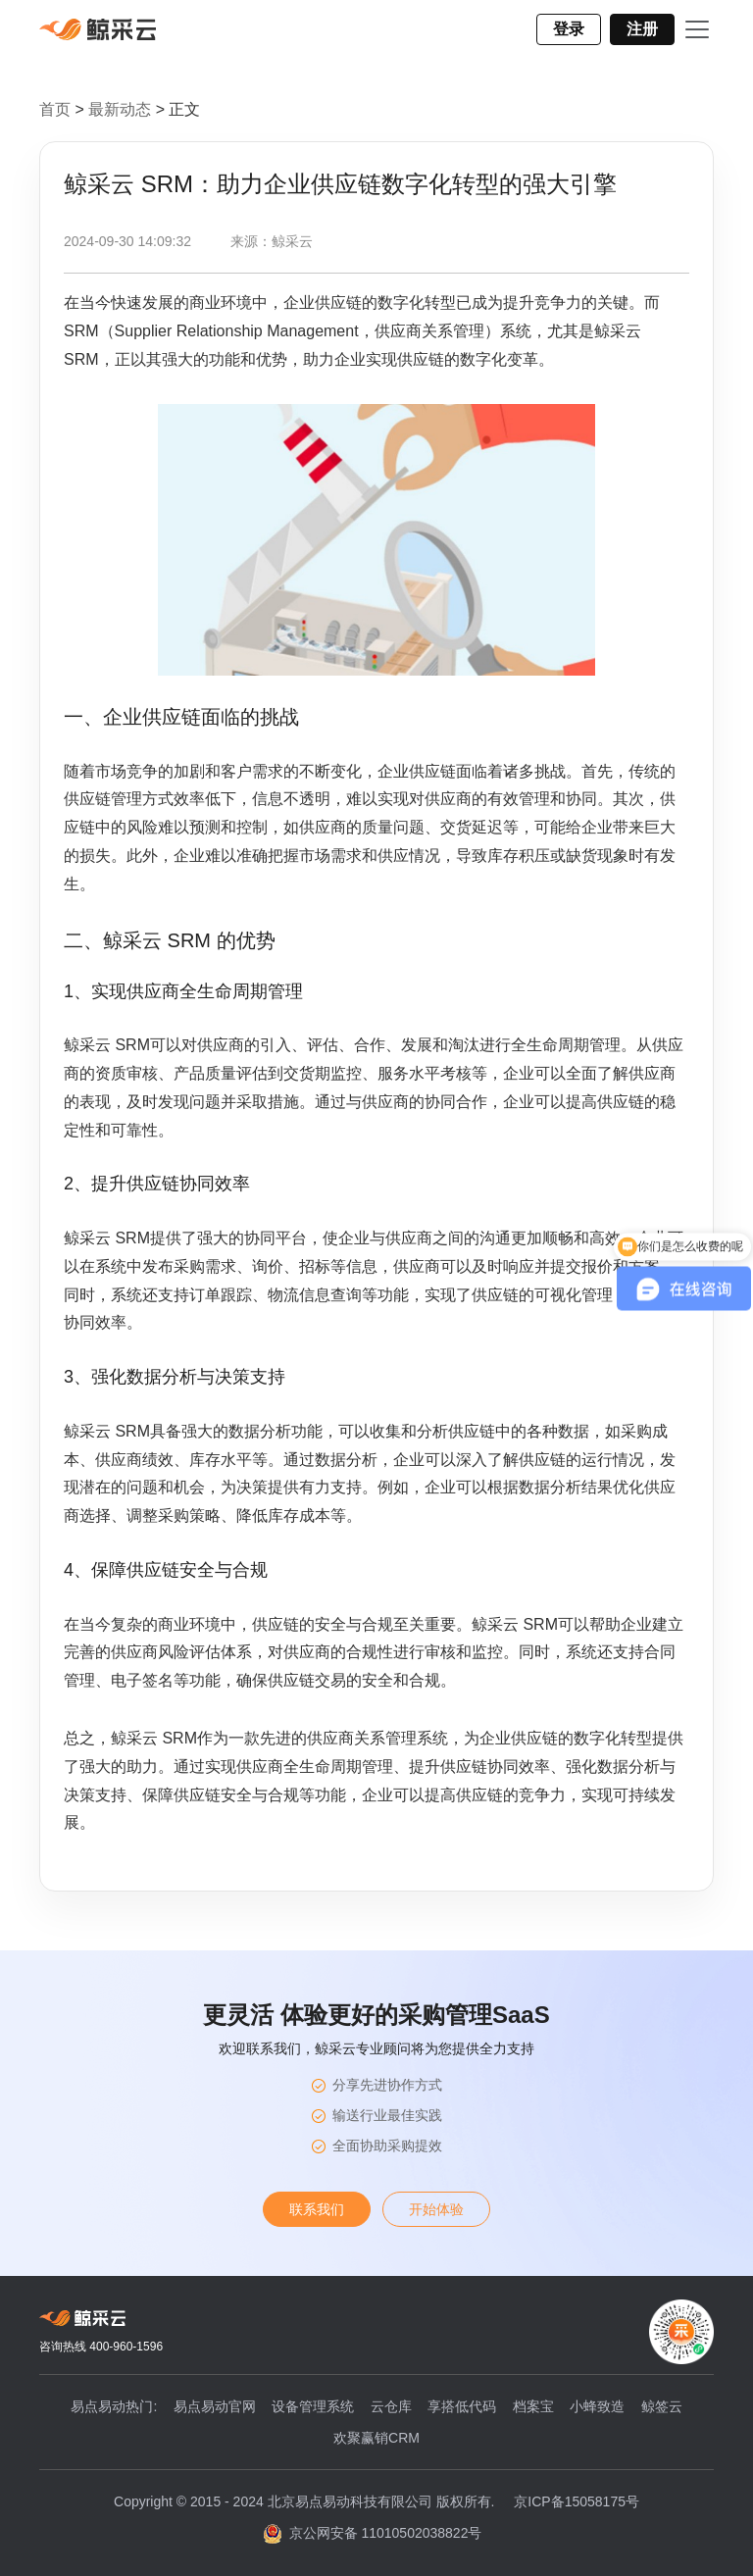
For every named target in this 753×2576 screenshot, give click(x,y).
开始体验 (436, 2209)
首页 (55, 109)
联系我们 (316, 2209)
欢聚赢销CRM (376, 2438)
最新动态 (121, 109)
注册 (642, 29)
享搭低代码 (461, 2406)
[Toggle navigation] (697, 29)
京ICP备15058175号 (576, 2501)
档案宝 (533, 2406)
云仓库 (391, 2406)
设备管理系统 (313, 2406)
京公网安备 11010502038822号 (373, 2534)
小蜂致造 (597, 2406)
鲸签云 (661, 2406)
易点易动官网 (215, 2406)
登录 (568, 29)
